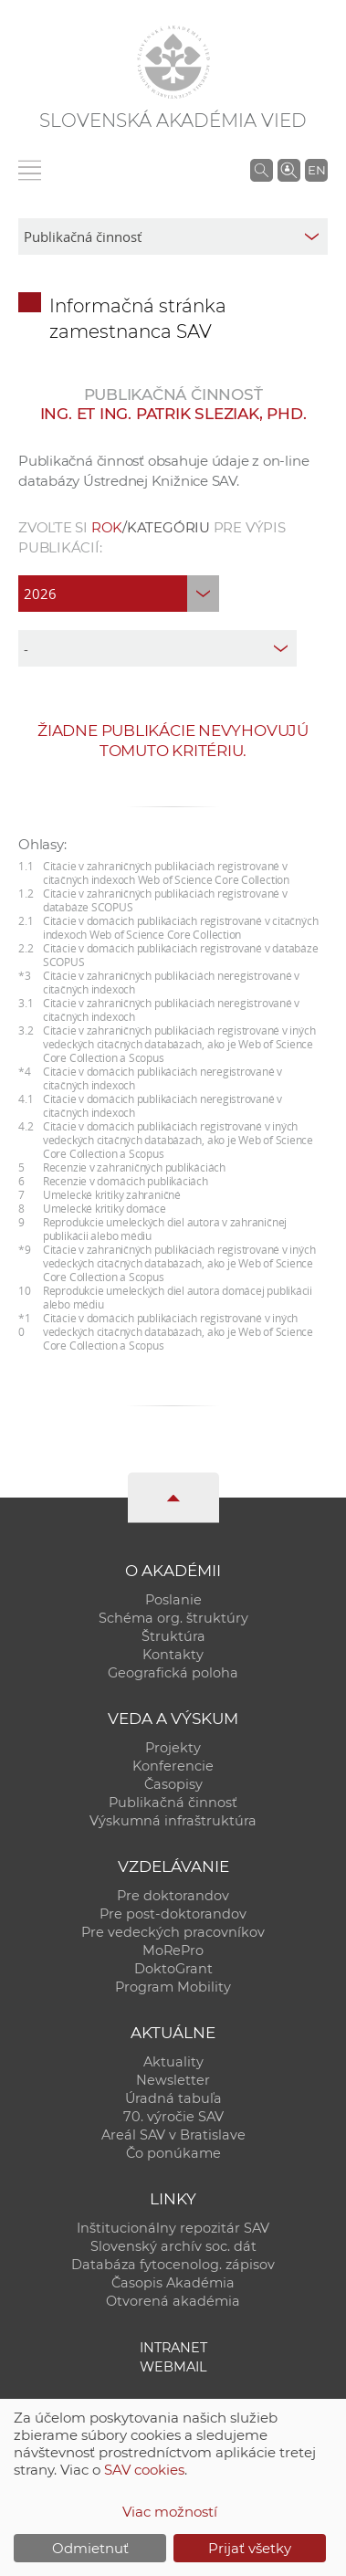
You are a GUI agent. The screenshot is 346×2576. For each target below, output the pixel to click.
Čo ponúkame (173, 2153)
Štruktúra (173, 1636)
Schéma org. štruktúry (173, 1618)
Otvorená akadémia (173, 2301)
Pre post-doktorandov (173, 1914)
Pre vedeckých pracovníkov (173, 1932)
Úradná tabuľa (173, 2098)
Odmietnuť (90, 2548)
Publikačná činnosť (173, 1802)
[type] (157, 648)
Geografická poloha (173, 1673)
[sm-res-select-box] (173, 236)
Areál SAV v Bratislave (173, 2135)
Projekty (173, 1748)
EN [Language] (317, 170)
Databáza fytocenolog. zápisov (173, 2264)
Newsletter (173, 2080)
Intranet (173, 2347)
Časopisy (173, 1784)
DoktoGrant (173, 1969)
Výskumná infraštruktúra (173, 1821)
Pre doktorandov (173, 1895)
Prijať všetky (249, 2548)
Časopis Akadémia (173, 2283)
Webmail (173, 2367)
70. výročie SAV (173, 2116)
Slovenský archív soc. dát (173, 2246)
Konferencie (173, 1766)
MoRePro (173, 1950)
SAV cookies (144, 2469)
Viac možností (169, 2511)
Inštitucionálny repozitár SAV (173, 2228)
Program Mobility (173, 1987)
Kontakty (173, 1654)
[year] (118, 593)
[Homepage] (173, 62)
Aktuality (173, 2062)
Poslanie (173, 1600)
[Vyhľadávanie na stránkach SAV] (261, 170)
